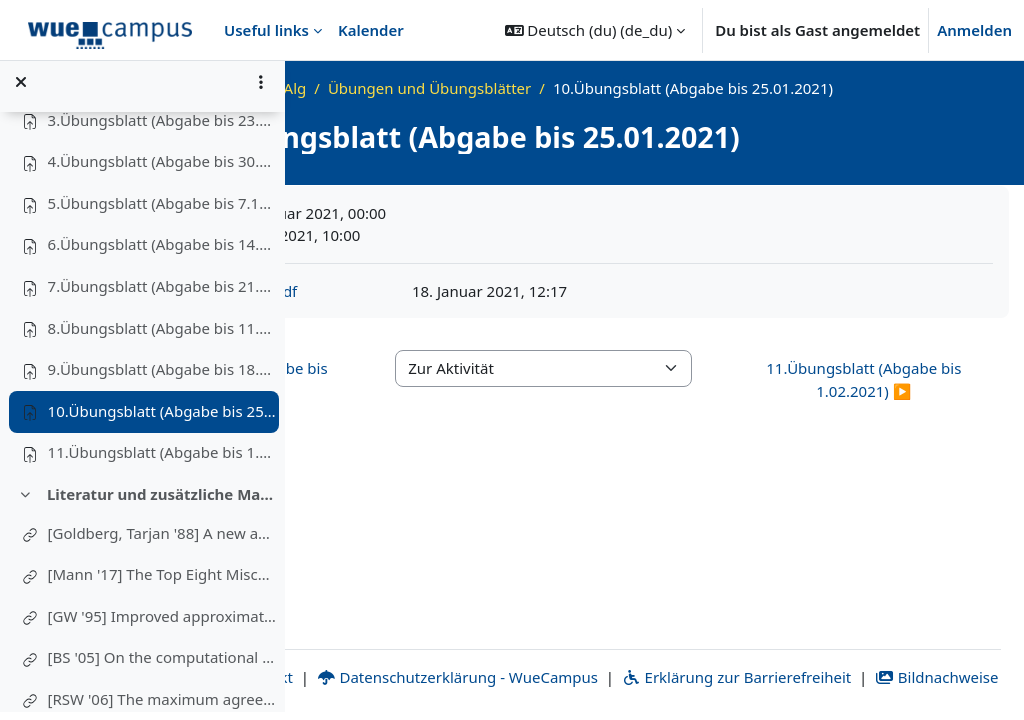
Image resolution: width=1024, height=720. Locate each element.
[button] (595, 30)
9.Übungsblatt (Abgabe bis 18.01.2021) (163, 377)
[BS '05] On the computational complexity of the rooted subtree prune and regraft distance (163, 665)
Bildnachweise (720, 677)
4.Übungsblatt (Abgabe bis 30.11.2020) (163, 169)
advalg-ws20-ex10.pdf (442, 313)
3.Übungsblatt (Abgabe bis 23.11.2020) (163, 127)
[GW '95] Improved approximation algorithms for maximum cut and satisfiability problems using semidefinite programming (163, 623)
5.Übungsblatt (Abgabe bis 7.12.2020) (163, 210)
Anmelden (974, 30)
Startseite (378, 88)
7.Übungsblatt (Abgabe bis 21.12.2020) (163, 294)
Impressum (380, 654)
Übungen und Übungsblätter (651, 88)
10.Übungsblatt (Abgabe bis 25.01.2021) (163, 418)
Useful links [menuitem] (266, 30)
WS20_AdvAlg (480, 88)
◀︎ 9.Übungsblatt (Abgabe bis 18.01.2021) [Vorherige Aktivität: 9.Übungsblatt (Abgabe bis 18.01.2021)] (408, 402)
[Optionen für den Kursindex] (261, 90)
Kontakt (495, 654)
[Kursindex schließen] (21, 90)
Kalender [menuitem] (371, 30)
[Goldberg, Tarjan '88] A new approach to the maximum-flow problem (163, 540)
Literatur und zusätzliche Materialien (162, 501)
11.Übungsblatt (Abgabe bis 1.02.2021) (163, 460)
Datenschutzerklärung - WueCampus (697, 654)
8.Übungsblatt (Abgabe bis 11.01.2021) (163, 335)
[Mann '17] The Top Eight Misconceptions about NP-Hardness (163, 582)
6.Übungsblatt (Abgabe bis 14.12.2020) (163, 252)
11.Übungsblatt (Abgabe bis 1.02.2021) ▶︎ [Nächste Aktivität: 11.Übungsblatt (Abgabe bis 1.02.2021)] (900, 402)
